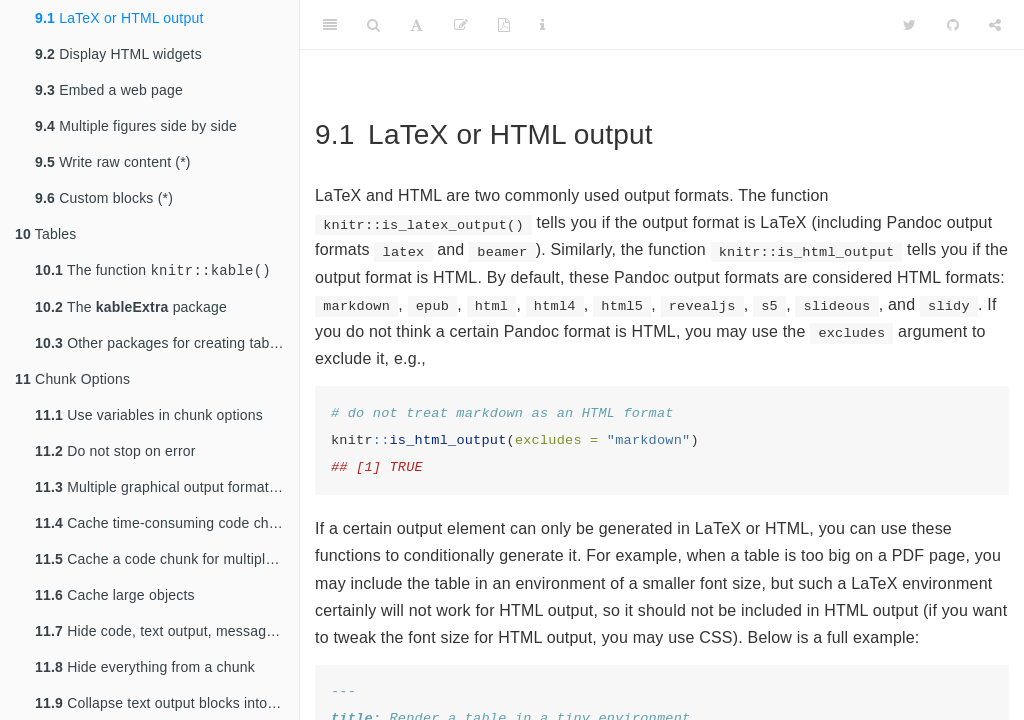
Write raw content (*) (113, 162)
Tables (46, 234)
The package (131, 309)
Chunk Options (72, 381)
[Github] (953, 25)
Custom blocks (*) (104, 198)
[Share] (995, 25)
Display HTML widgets (118, 54)
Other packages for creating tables (161, 345)
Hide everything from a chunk (145, 669)
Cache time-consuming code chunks (167, 525)
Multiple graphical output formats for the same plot (167, 489)
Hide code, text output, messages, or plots (167, 633)
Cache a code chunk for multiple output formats (167, 561)
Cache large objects (115, 597)
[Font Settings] (416, 25)
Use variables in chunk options (149, 417)
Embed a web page (109, 90)
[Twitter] (909, 25)
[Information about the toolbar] (542, 25)
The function (153, 271)
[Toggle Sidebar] (330, 25)
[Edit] (461, 25)
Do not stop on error (115, 453)
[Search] (373, 25)
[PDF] (504, 25)
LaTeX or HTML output (119, 18)
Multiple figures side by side (136, 126)
